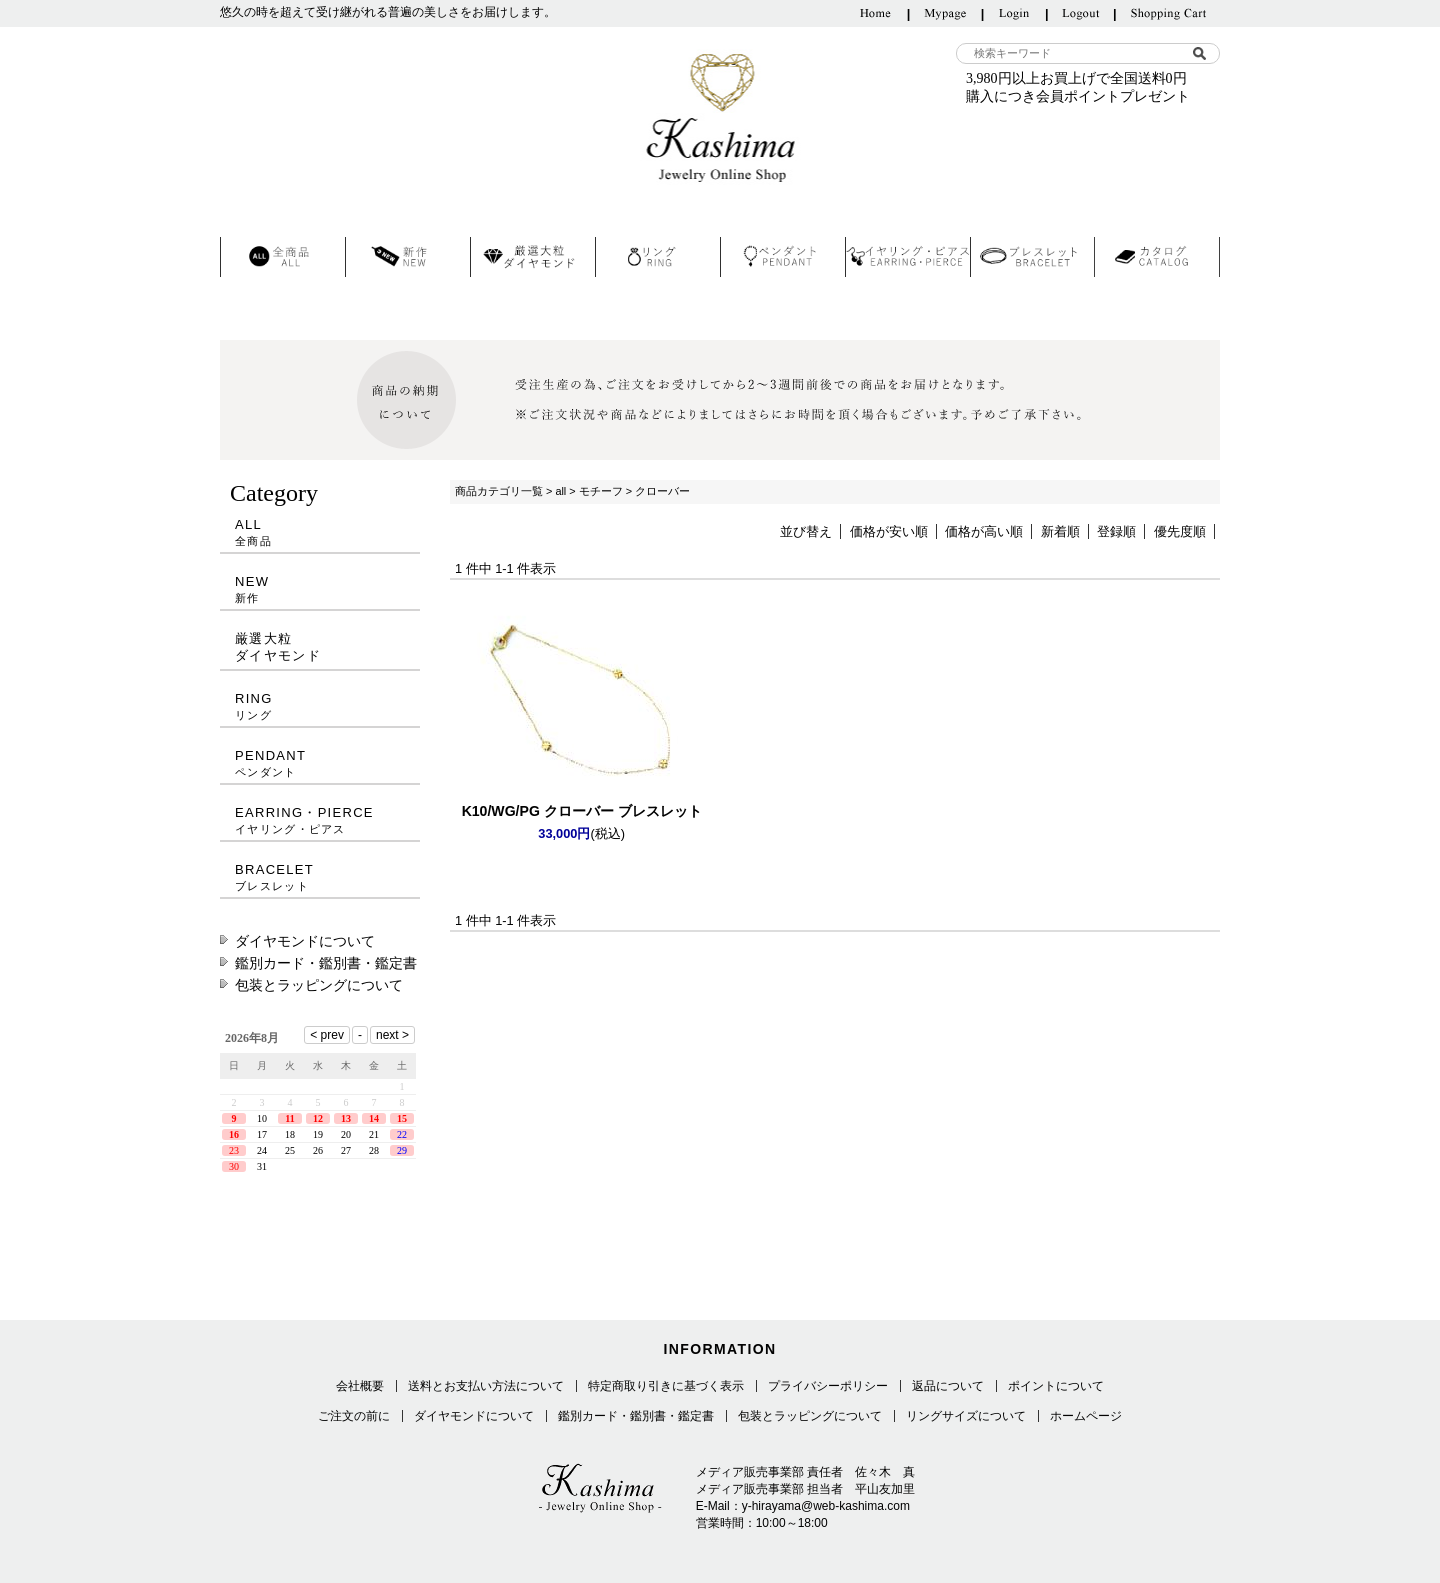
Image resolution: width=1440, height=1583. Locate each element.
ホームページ (1086, 1416)
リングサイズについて (966, 1416)
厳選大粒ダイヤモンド (278, 647)
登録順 (1116, 531)
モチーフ (601, 491)
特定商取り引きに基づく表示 (666, 1386)
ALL (320, 532)
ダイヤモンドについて (305, 941)
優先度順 (1180, 531)
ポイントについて (1056, 1386)
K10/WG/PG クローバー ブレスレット (582, 811)
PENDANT (320, 763)
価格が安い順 (889, 531)
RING (320, 706)
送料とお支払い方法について (486, 1386)
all (560, 491)
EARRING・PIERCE (320, 820)
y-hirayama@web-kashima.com (826, 1506)
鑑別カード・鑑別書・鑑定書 (326, 963)
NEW (320, 589)
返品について (948, 1386)
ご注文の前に (354, 1416)
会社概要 (360, 1386)
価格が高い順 (984, 531)
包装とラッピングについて (319, 985)
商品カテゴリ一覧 (499, 491)
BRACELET (320, 877)
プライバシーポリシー (828, 1386)
